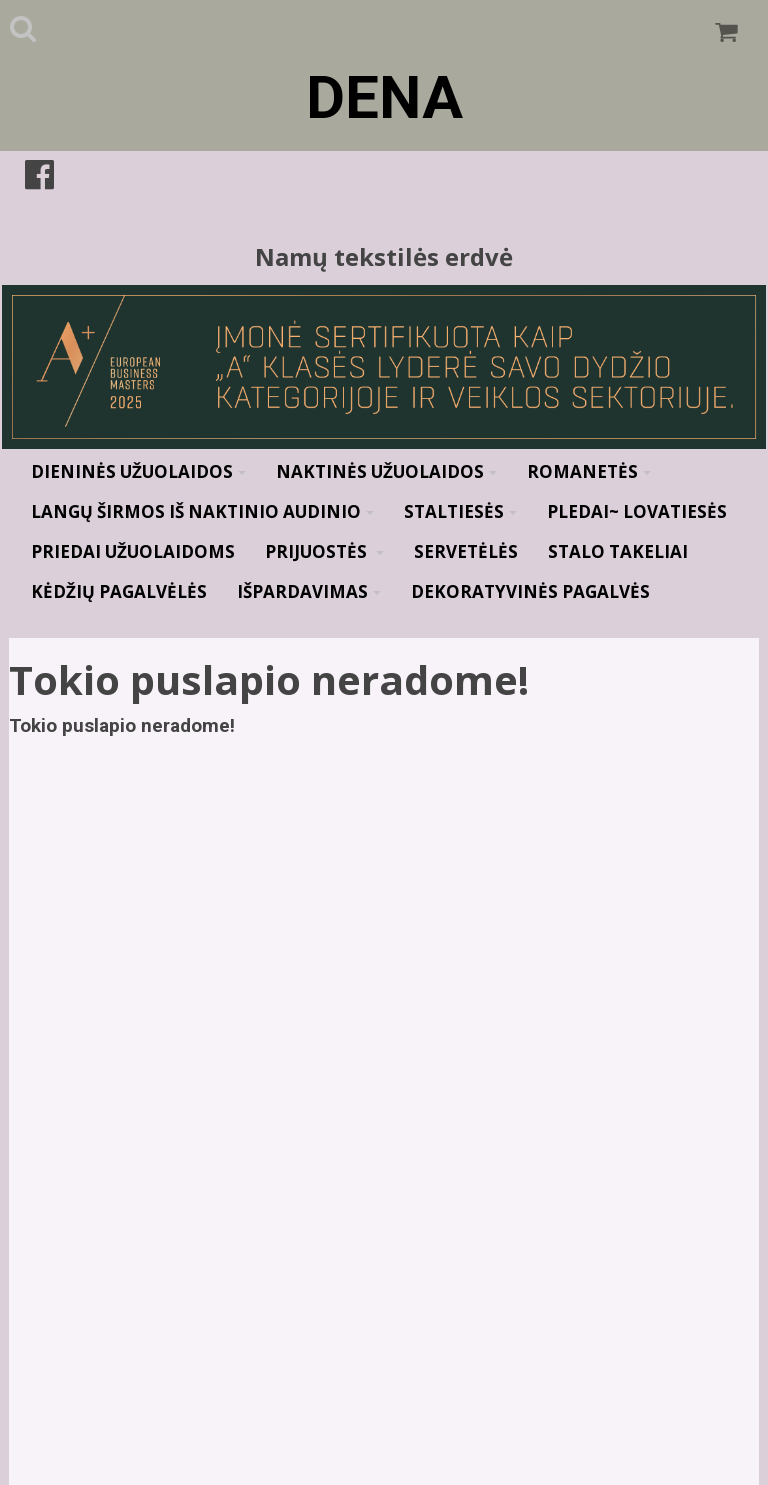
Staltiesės (460, 511)
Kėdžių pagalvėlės (119, 591)
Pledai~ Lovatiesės (637, 511)
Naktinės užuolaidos (386, 471)
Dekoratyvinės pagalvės (530, 591)
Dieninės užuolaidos (138, 471)
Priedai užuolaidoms (133, 551)
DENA (384, 97)
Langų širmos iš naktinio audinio (202, 511)
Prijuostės (324, 551)
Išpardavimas (309, 591)
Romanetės (589, 471)
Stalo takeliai (618, 551)
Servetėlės (466, 551)
